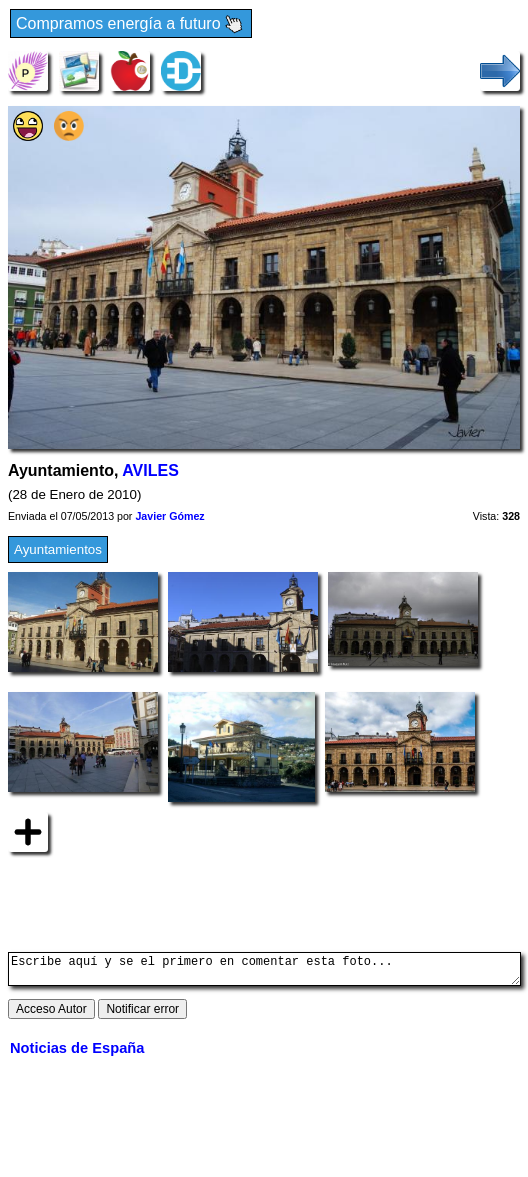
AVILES (150, 470)
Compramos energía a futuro (131, 24)
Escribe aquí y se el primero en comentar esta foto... (264, 972)
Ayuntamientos (58, 549)
